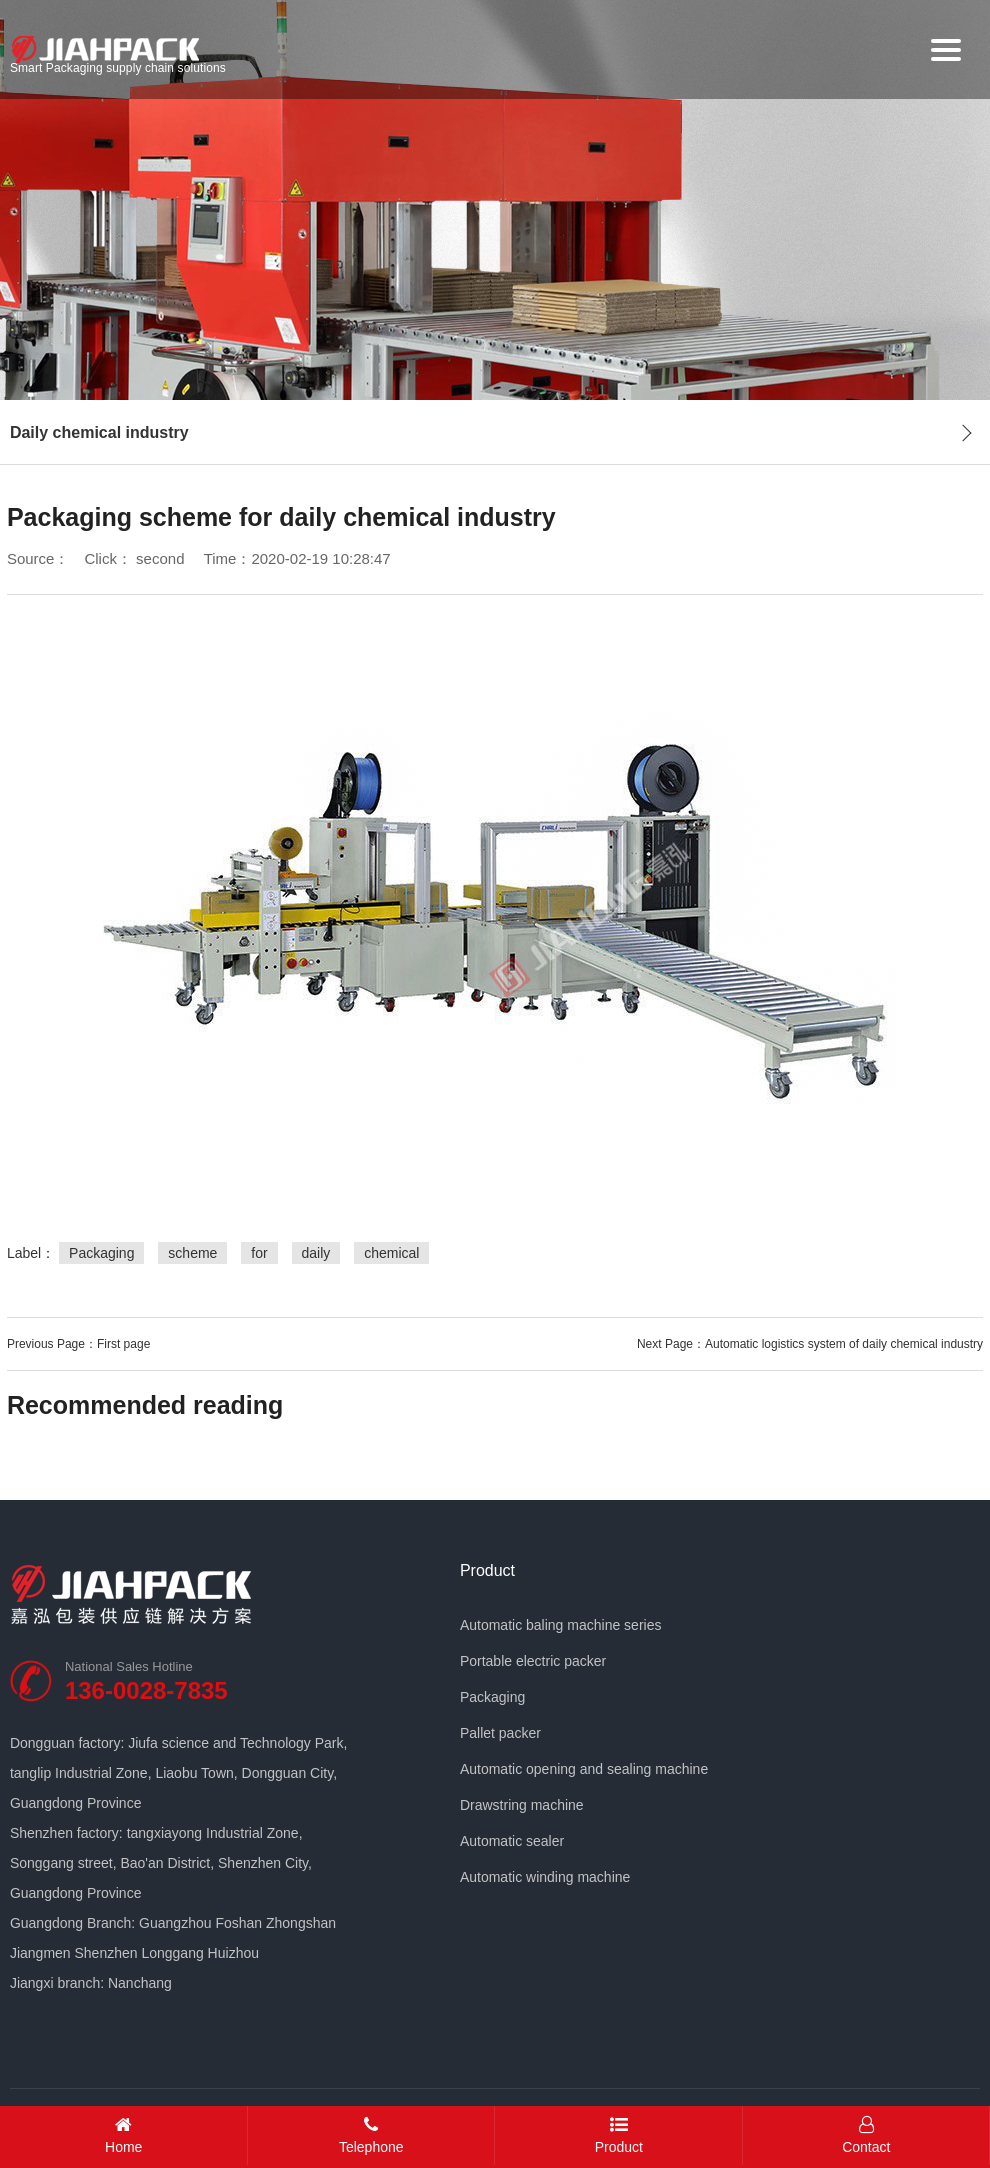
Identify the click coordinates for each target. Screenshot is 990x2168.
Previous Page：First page (78, 1344)
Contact (867, 2135)
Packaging (492, 1697)
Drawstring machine (522, 1805)
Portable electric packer (533, 1661)
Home (124, 2135)
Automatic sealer (512, 1841)
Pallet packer (500, 1733)
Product (487, 1571)
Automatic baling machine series (561, 1625)
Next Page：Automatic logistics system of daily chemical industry (810, 1344)
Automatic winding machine (545, 1877)
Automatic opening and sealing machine (584, 1769)
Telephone (372, 2135)
